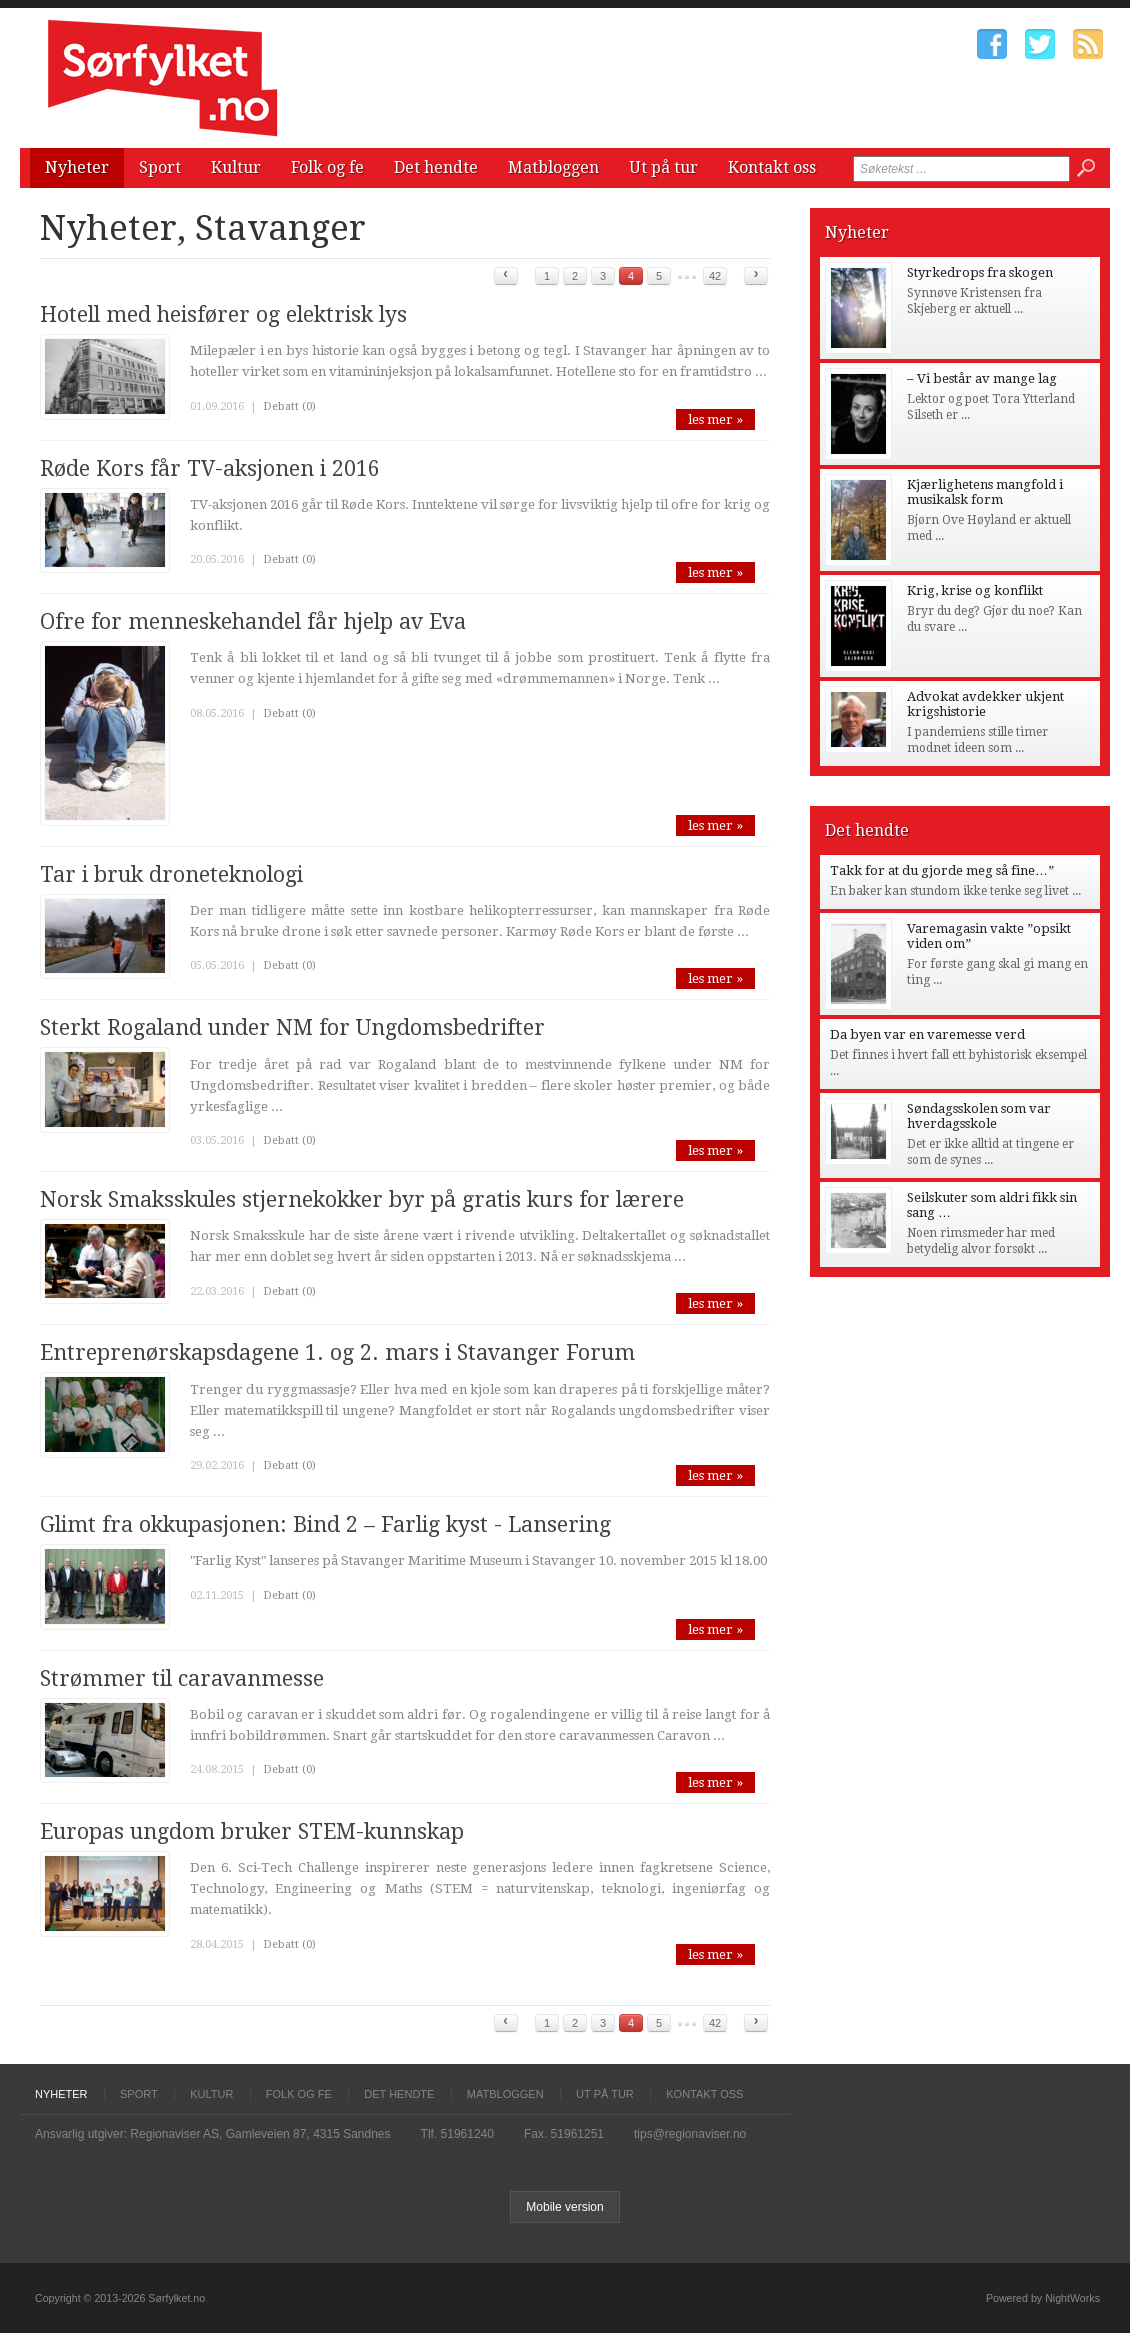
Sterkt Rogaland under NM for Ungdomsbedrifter (292, 1027)
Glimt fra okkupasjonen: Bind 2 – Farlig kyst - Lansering (325, 1524)
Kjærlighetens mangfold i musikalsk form (985, 492)
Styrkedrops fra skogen (980, 272)
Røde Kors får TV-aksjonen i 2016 (210, 468)
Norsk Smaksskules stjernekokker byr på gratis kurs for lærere (362, 1199)
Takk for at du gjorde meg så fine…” (942, 870)
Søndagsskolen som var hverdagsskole (979, 1116)
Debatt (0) (289, 406)
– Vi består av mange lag (982, 378)
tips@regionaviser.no (690, 2134)
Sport (160, 167)
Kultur (236, 167)
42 (715, 276)
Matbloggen (553, 167)
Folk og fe (327, 167)
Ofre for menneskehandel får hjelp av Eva (253, 621)
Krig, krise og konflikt (975, 590)
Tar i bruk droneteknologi (171, 874)
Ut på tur (663, 167)
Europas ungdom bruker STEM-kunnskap (252, 1831)
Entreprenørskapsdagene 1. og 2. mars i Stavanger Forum (337, 1352)
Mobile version (564, 2207)
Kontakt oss (772, 167)
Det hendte (436, 167)
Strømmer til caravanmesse (182, 1678)
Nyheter (77, 167)
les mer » (715, 419)
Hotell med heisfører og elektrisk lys (223, 314)
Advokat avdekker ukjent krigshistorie (985, 704)
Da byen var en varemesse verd (927, 1034)
